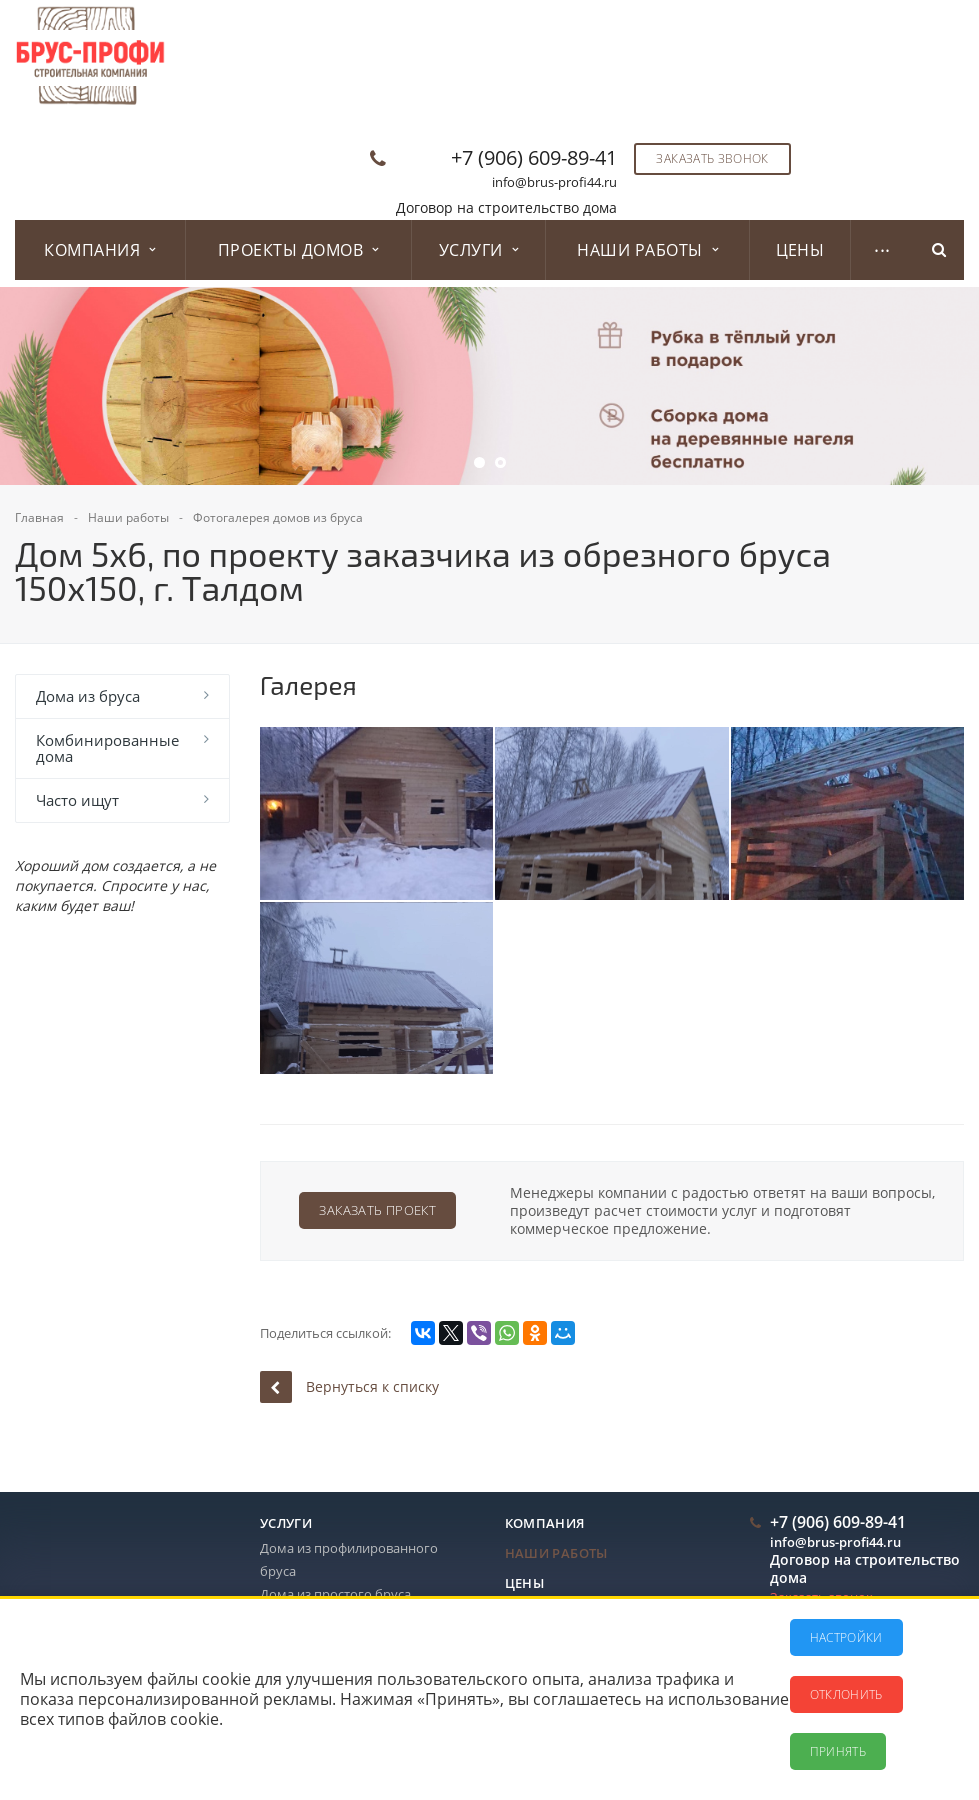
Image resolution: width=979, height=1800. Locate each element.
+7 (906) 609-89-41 (534, 157)
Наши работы (647, 250)
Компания (99, 250)
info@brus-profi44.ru (554, 182)
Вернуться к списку (349, 1386)
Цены (800, 250)
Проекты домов (298, 250)
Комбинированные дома (107, 748)
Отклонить (846, 1694)
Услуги (478, 250)
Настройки (846, 1637)
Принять (838, 1751)
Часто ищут (77, 800)
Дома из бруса (88, 696)
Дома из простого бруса (335, 1594)
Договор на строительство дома (506, 207)
